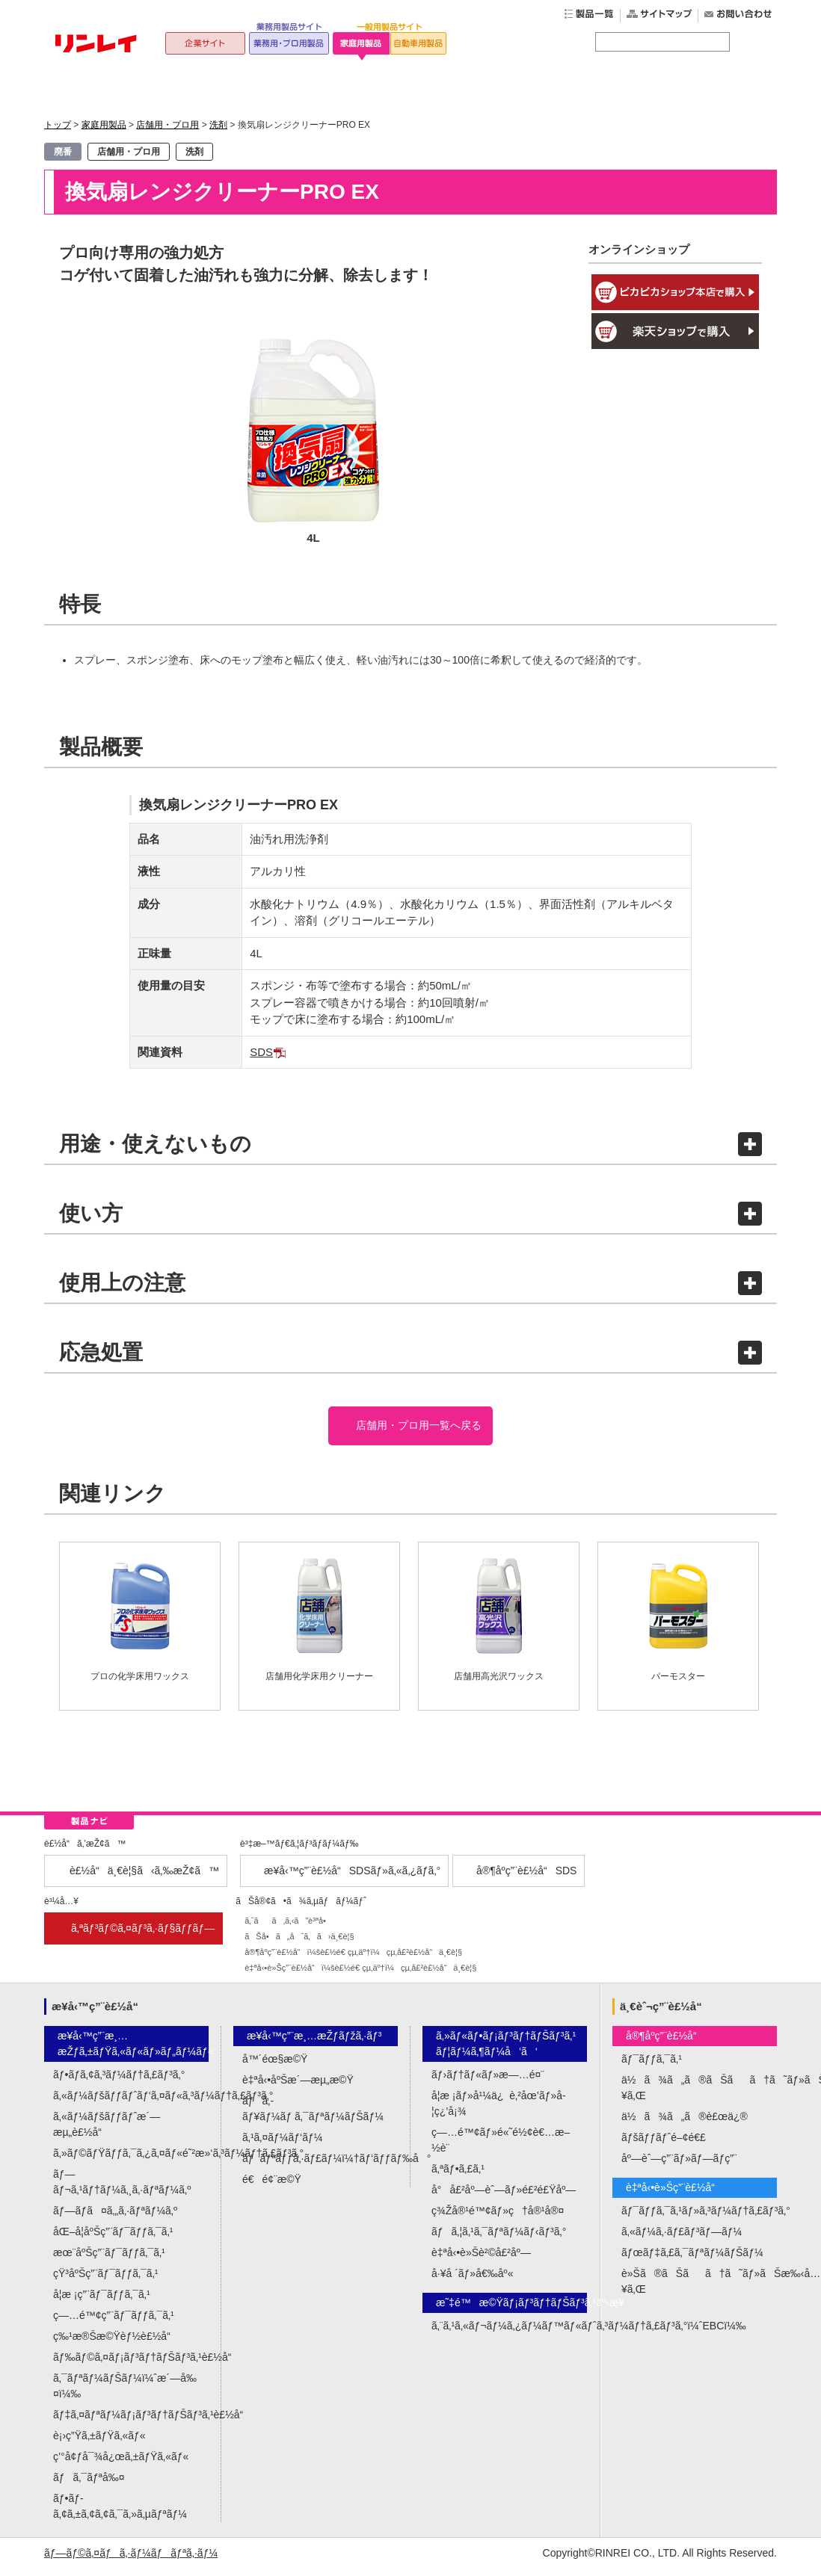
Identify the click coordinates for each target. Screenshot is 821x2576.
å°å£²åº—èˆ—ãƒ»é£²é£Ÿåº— (503, 2197)
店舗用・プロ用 (167, 125)
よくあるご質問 (555, 88)
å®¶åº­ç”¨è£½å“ (665, 2043)
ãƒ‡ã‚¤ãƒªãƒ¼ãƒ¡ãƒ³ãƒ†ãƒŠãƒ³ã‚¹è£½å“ (131, 2422)
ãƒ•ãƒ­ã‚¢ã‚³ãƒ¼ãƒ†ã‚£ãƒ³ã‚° (119, 2082)
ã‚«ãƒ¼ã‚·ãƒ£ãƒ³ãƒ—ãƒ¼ (681, 2239)
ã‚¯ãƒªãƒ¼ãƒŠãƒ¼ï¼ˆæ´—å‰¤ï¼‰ (125, 2393)
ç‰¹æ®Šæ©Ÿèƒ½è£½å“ (116, 2344)
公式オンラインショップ (702, 88)
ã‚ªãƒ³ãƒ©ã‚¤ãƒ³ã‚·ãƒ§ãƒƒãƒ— (143, 1935)
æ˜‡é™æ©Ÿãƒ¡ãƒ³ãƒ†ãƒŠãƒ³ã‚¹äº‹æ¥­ (511, 2310)
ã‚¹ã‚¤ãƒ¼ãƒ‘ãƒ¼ (282, 2145)
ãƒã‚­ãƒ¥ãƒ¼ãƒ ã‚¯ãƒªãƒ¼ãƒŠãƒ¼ (313, 2116)
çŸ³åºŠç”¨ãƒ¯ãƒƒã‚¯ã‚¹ (105, 2281)
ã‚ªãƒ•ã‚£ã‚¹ (458, 2176)
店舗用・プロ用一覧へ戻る (418, 1429)
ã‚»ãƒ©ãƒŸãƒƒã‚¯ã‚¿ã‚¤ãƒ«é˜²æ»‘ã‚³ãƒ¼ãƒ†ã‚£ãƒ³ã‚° (131, 2160)
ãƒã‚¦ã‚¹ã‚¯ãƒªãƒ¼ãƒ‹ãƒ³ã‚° (498, 2239)
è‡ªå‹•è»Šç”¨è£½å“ (674, 2195)
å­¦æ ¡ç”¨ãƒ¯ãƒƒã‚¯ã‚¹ (101, 2302)
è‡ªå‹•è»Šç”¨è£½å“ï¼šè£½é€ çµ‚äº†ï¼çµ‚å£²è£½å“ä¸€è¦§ (360, 1974)
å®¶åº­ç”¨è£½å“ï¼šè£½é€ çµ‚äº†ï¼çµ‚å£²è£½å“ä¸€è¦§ (353, 1958)
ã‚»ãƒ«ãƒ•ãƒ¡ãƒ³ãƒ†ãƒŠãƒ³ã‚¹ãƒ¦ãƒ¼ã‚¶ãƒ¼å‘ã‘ (506, 2051)
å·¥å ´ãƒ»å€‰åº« (472, 2281)
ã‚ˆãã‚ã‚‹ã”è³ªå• (289, 1927)
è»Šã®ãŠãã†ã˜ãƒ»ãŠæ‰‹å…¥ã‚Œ (699, 2288)
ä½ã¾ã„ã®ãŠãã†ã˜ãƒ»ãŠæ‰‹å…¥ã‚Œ (699, 2095)
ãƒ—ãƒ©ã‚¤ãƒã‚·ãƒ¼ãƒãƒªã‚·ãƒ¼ (131, 2560)
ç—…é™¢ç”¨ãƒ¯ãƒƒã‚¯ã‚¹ (113, 2323)
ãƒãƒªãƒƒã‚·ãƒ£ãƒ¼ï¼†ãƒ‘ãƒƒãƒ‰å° (320, 2166)
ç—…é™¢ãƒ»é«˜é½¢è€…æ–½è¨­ (500, 2147)
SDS (261, 1051)
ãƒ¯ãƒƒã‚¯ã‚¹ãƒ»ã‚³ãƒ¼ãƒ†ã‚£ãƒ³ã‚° (699, 2218)
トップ (117, 88)
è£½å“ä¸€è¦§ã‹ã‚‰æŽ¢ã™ (144, 1877)
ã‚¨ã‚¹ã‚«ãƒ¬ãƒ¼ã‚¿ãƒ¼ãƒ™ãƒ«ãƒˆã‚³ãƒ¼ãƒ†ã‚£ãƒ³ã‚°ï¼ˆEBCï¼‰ (509, 2333)
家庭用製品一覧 (263, 88)
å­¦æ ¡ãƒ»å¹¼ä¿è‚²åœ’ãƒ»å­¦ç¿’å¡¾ (498, 2111)
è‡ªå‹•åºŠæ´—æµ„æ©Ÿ (298, 2087)
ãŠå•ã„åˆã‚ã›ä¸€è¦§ (299, 1943)
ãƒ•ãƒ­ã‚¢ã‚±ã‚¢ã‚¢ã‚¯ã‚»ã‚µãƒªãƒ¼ (120, 2513)
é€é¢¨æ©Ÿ (271, 2187)
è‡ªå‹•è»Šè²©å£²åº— (481, 2260)
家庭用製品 (104, 125)
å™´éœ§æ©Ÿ (274, 2066)
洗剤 (218, 125)
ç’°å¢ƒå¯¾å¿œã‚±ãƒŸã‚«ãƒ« (120, 2464)
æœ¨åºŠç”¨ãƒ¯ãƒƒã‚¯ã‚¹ (109, 2260)
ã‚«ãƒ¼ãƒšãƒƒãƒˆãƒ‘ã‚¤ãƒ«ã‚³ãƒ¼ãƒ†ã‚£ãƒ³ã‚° (131, 2103)
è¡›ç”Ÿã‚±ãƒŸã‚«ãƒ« (99, 2443)
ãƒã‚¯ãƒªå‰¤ (89, 2485)
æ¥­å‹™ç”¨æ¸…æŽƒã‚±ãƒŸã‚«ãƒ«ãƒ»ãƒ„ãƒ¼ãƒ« (133, 2051)
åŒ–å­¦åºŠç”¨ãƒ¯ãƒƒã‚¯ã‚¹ (113, 2239)
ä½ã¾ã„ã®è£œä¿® (684, 2124)
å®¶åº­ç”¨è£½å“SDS (526, 1877)
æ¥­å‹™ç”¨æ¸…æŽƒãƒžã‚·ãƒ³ (314, 2043)
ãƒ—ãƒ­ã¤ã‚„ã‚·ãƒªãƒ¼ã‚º (115, 2218)
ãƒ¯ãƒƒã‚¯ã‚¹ (651, 2066)
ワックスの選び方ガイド (409, 88)
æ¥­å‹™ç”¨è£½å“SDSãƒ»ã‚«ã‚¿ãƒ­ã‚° (352, 1877)
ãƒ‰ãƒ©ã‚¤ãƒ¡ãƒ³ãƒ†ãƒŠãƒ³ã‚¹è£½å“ (131, 2364)
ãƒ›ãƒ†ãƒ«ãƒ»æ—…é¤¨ (487, 2082)
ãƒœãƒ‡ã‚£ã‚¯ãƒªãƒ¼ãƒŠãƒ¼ (692, 2260)
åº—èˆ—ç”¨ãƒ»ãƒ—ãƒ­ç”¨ (679, 2166)
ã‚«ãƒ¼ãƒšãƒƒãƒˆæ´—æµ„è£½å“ (106, 2132)
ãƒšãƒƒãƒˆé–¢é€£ (663, 2145)
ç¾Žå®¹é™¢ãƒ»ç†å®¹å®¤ (497, 2218)
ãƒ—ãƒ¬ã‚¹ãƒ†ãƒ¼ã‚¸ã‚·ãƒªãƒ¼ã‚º (122, 2189)
